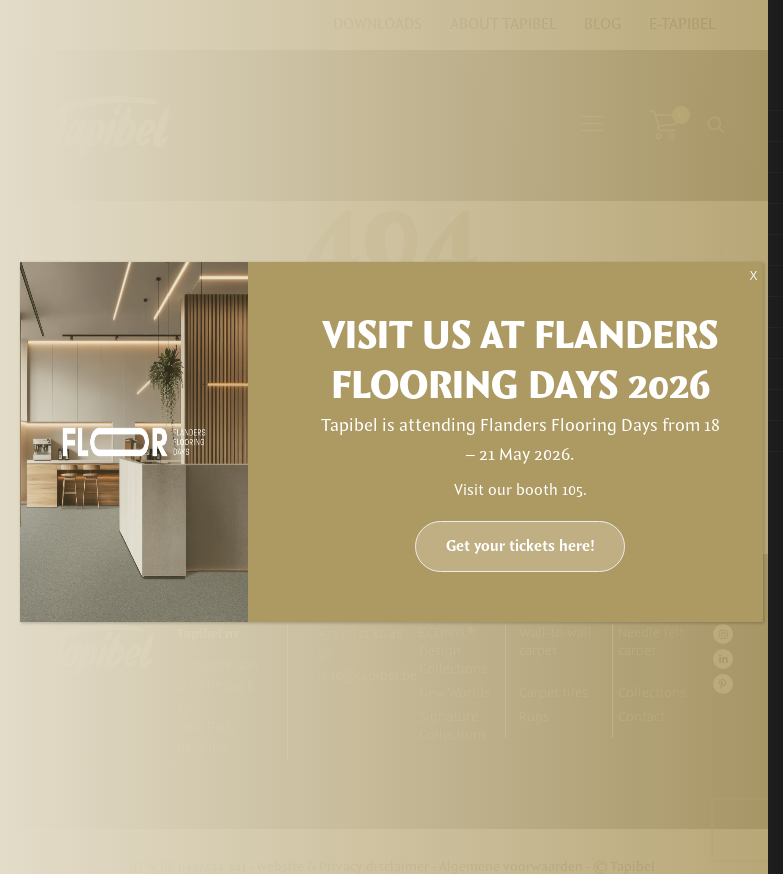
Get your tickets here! (520, 546)
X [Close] (753, 276)
